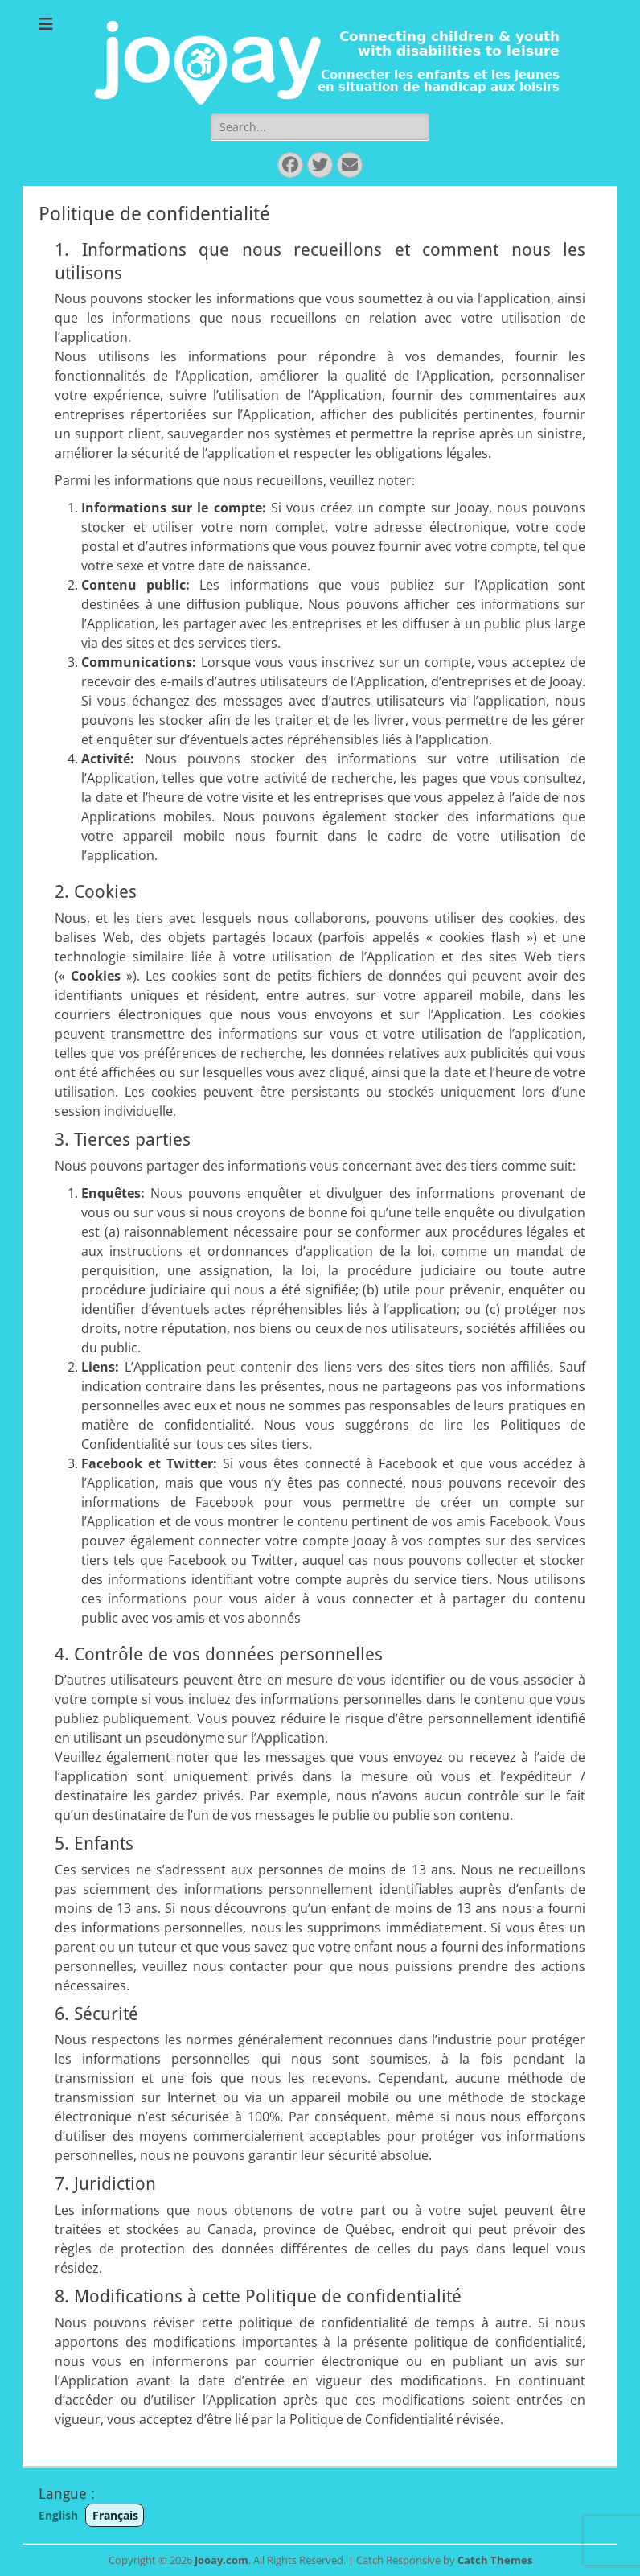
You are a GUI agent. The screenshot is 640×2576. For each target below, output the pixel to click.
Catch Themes (494, 2560)
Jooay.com (221, 2560)
